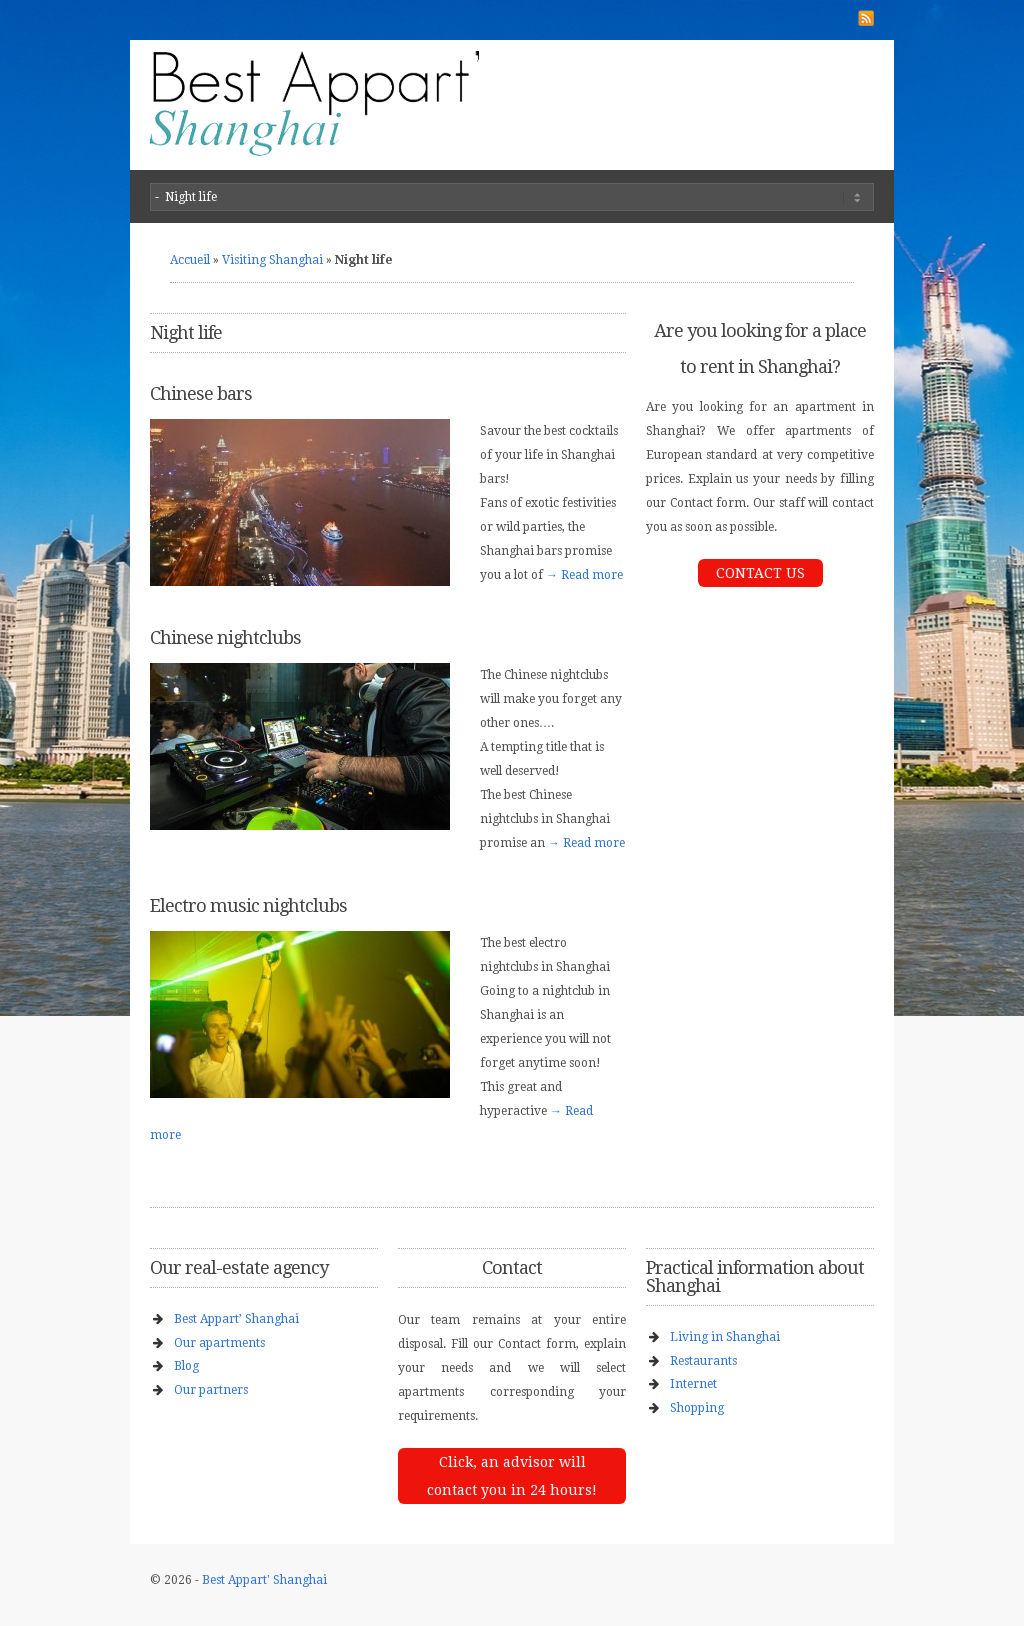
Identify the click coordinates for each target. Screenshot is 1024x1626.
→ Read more (584, 575)
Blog (186, 1366)
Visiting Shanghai (272, 260)
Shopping (697, 1408)
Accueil (190, 260)
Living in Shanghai (725, 1337)
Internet (693, 1384)
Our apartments (219, 1343)
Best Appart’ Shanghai (236, 1319)
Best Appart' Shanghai (264, 1580)
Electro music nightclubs (248, 905)
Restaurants (703, 1361)
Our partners (211, 1390)
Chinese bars (201, 393)
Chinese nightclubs (225, 637)
